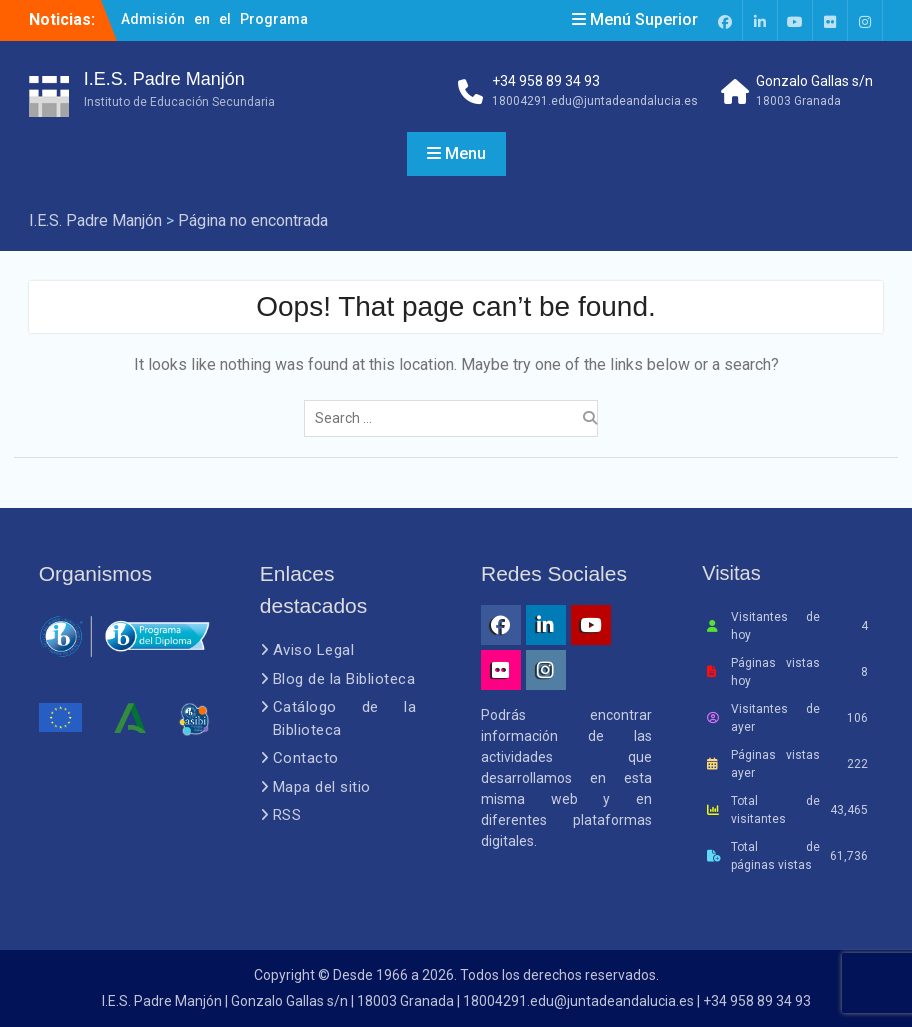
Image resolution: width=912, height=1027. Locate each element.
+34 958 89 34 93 (546, 81)
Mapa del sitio (322, 787)
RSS (287, 815)
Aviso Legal (314, 650)
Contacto (306, 758)
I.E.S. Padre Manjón (164, 79)
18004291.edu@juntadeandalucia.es (595, 101)
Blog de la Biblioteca (344, 679)
